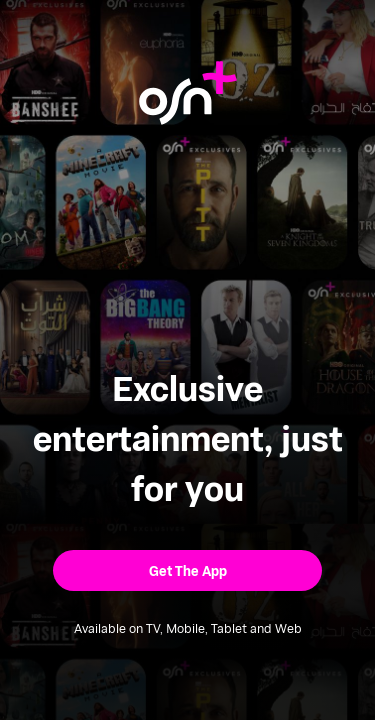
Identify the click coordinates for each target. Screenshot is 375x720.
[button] (187, 570)
